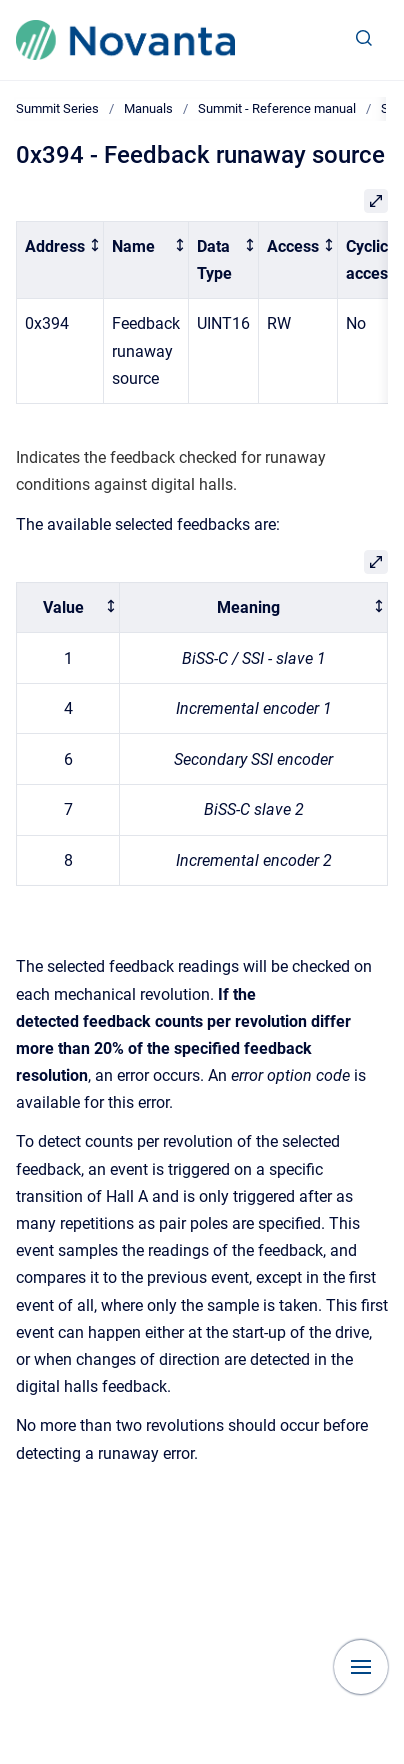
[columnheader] (60, 260)
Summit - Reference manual (277, 108)
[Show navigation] (361, 1667)
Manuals (148, 108)
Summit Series (57, 108)
